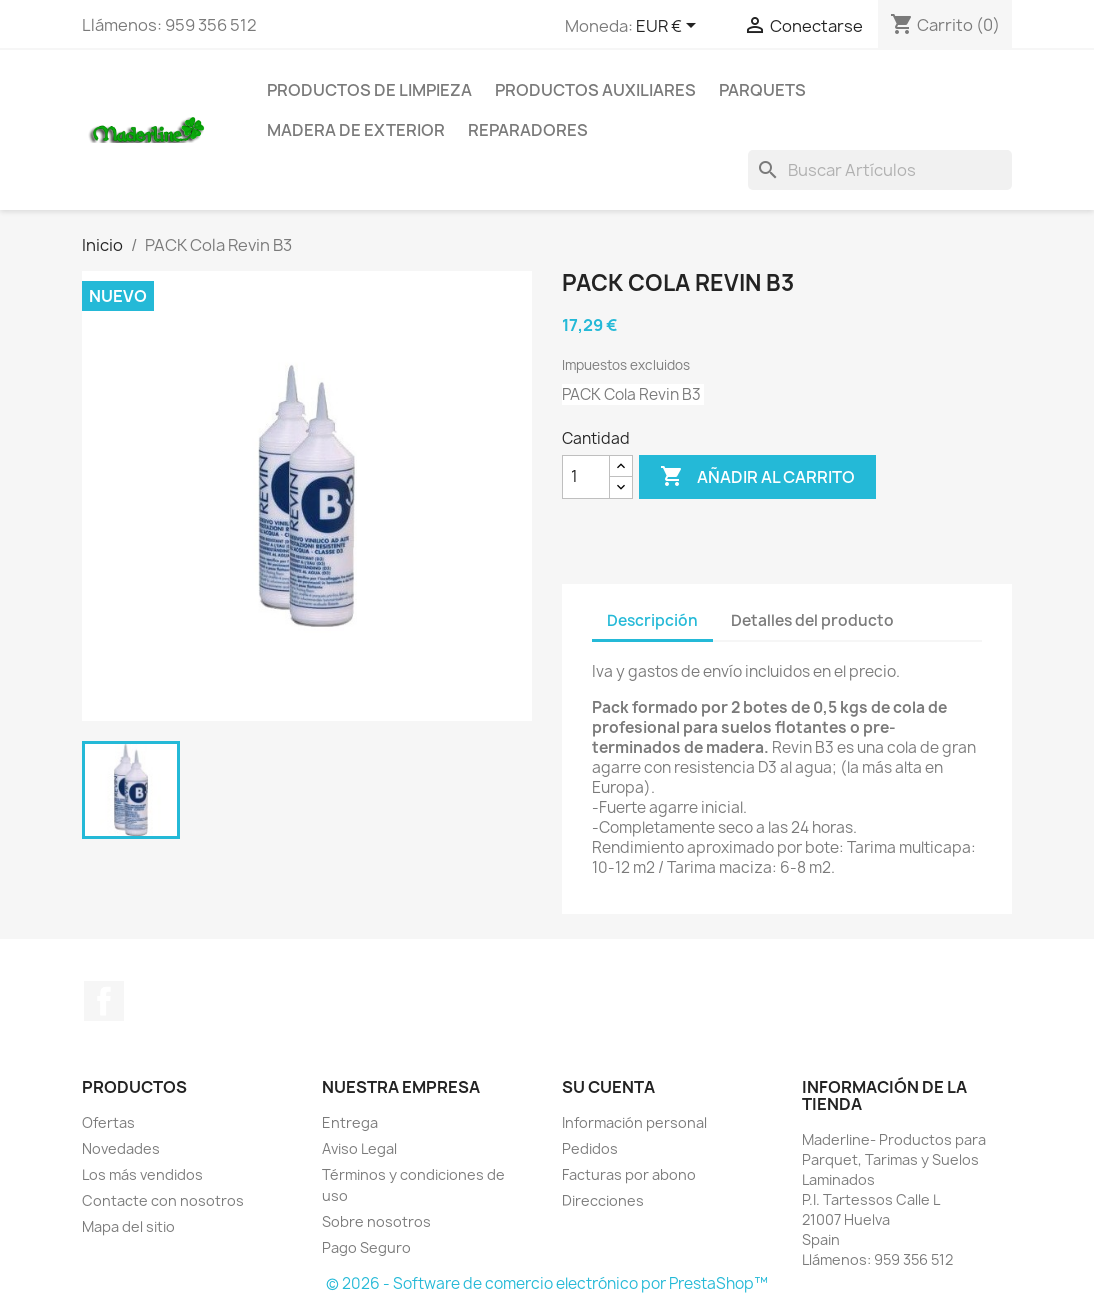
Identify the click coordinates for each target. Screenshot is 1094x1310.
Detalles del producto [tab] (812, 620)
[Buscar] (880, 170)
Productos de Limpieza (369, 90)
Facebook (104, 1001)
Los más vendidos (142, 1174)
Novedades (121, 1148)
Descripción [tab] (652, 620)
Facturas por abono (629, 1174)
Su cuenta (608, 1087)
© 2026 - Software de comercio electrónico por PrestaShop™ (547, 1283)
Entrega (350, 1122)
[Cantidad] (586, 477)
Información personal (634, 1122)
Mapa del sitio (128, 1226)
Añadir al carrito (757, 477)
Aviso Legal (359, 1148)
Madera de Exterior (356, 130)
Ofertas (108, 1122)
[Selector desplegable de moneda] (669, 27)
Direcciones (603, 1200)
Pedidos (590, 1148)
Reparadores (528, 130)
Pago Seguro (366, 1247)
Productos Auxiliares (595, 90)
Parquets (762, 90)
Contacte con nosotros (163, 1200)
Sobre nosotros (376, 1221)
